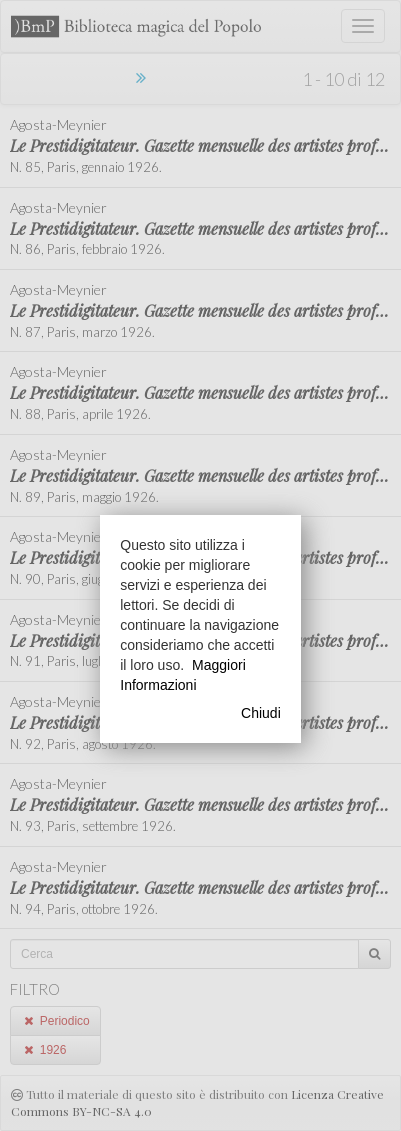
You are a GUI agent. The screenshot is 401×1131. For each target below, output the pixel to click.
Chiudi (261, 713)
